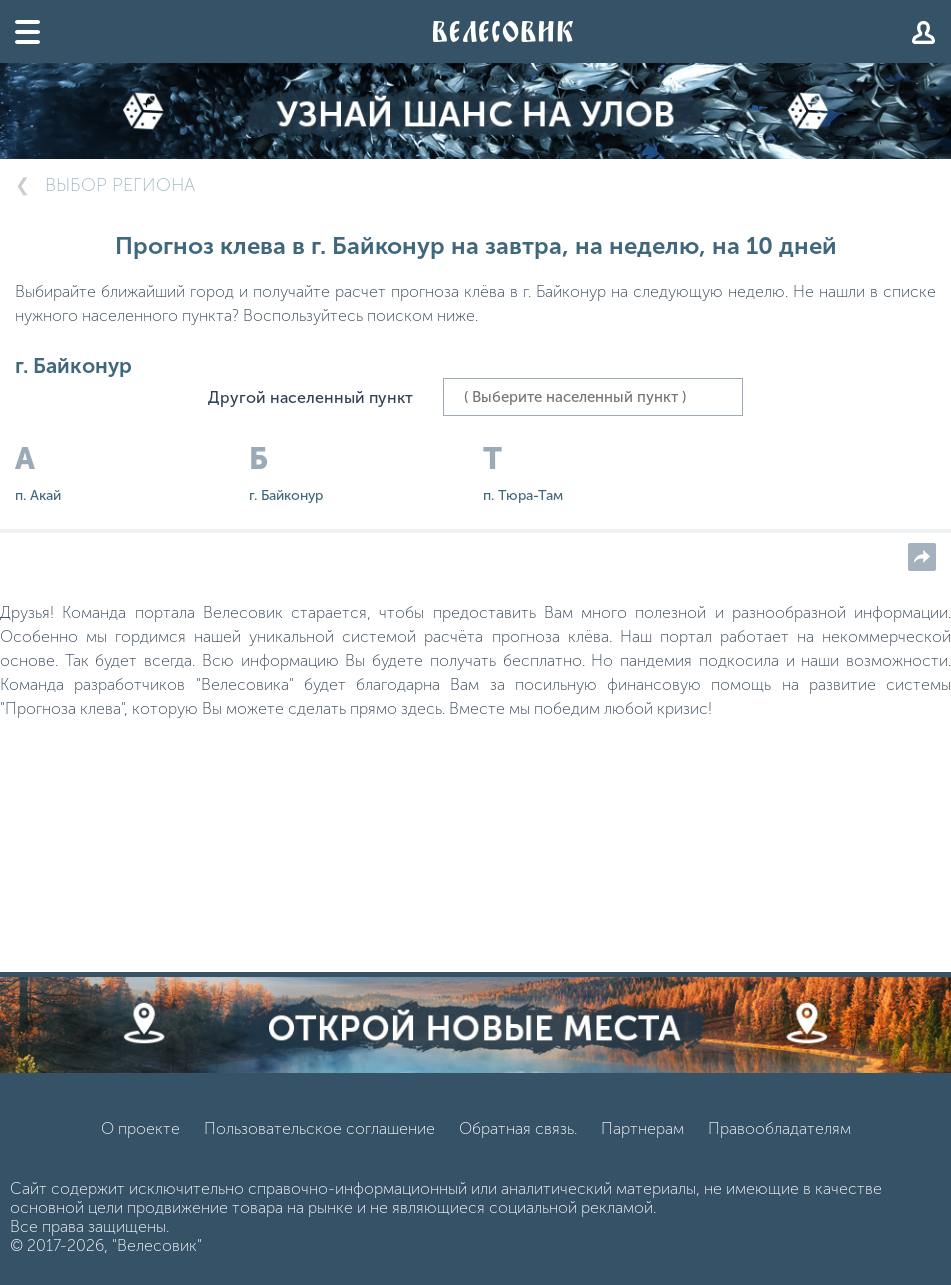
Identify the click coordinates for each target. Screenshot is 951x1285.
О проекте (140, 1128)
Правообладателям (779, 1128)
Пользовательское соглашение (319, 1128)
